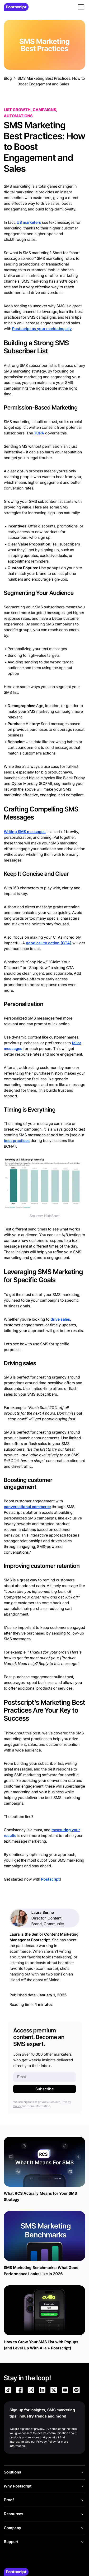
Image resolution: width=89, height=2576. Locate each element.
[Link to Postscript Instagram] (31, 2391)
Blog (8, 78)
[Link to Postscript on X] (53, 2391)
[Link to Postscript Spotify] (76, 2391)
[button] (81, 7)
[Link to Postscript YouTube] (65, 2391)
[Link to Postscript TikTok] (8, 2391)
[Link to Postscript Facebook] (19, 2391)
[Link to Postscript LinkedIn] (42, 2391)
